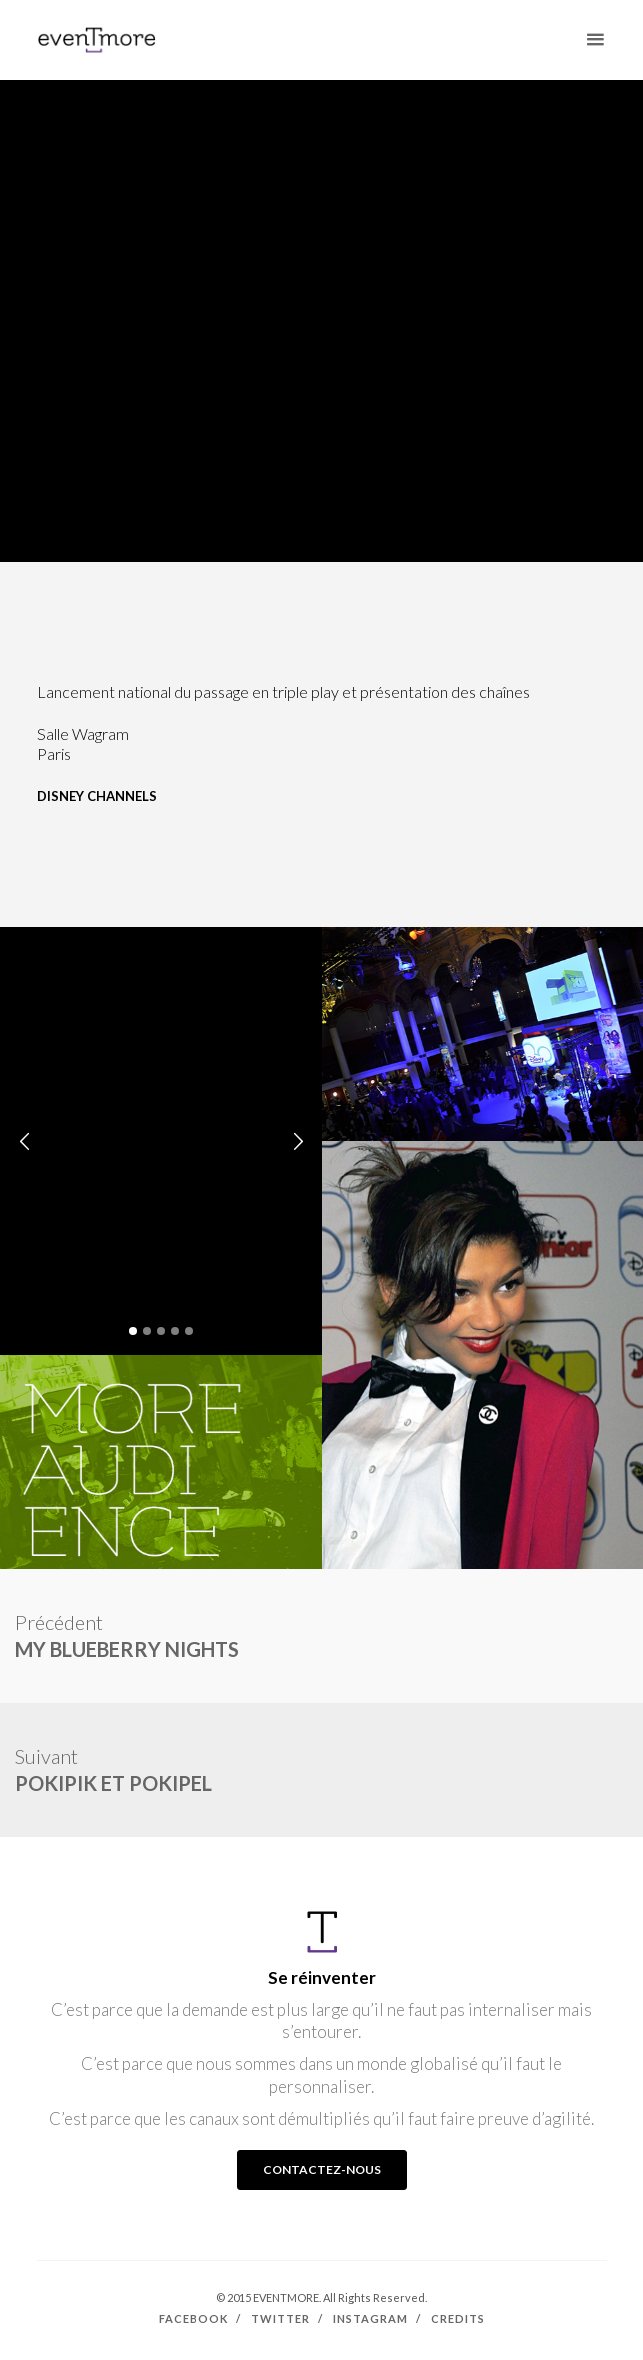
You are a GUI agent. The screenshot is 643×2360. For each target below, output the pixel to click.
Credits (458, 2318)
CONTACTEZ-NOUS (322, 2169)
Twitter (280, 2318)
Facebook (193, 2318)
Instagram (370, 2318)
